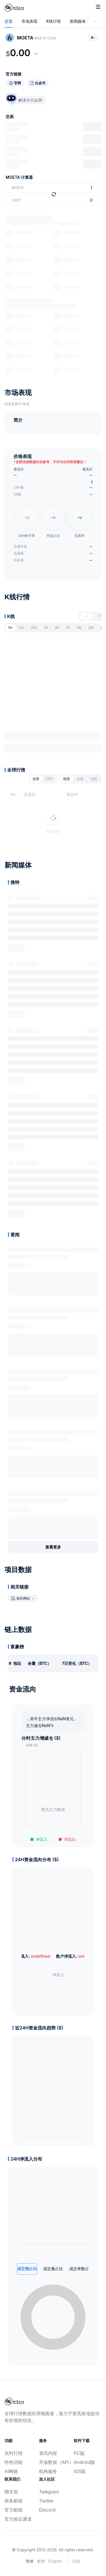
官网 (17, 83)
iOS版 (80, 2471)
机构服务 (48, 2471)
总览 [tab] (8, 21)
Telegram (49, 2492)
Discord (47, 2510)
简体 (30, 2561)
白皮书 (40, 83)
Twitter (46, 2501)
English (55, 2561)
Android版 (84, 2462)
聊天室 (11, 2492)
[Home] (14, 8)
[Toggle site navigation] (98, 6)
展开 (16, 947)
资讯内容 (48, 2453)
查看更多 (53, 1547)
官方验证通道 (18, 2519)
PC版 (79, 2453)
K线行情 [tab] (53, 21)
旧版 (76, 2561)
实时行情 (14, 2453)
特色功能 (14, 2462)
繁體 (41, 2561)
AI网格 (11, 2471)
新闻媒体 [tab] (78, 21)
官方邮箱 (14, 2510)
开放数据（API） (53, 2462)
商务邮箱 (14, 2501)
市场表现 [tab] (29, 21)
